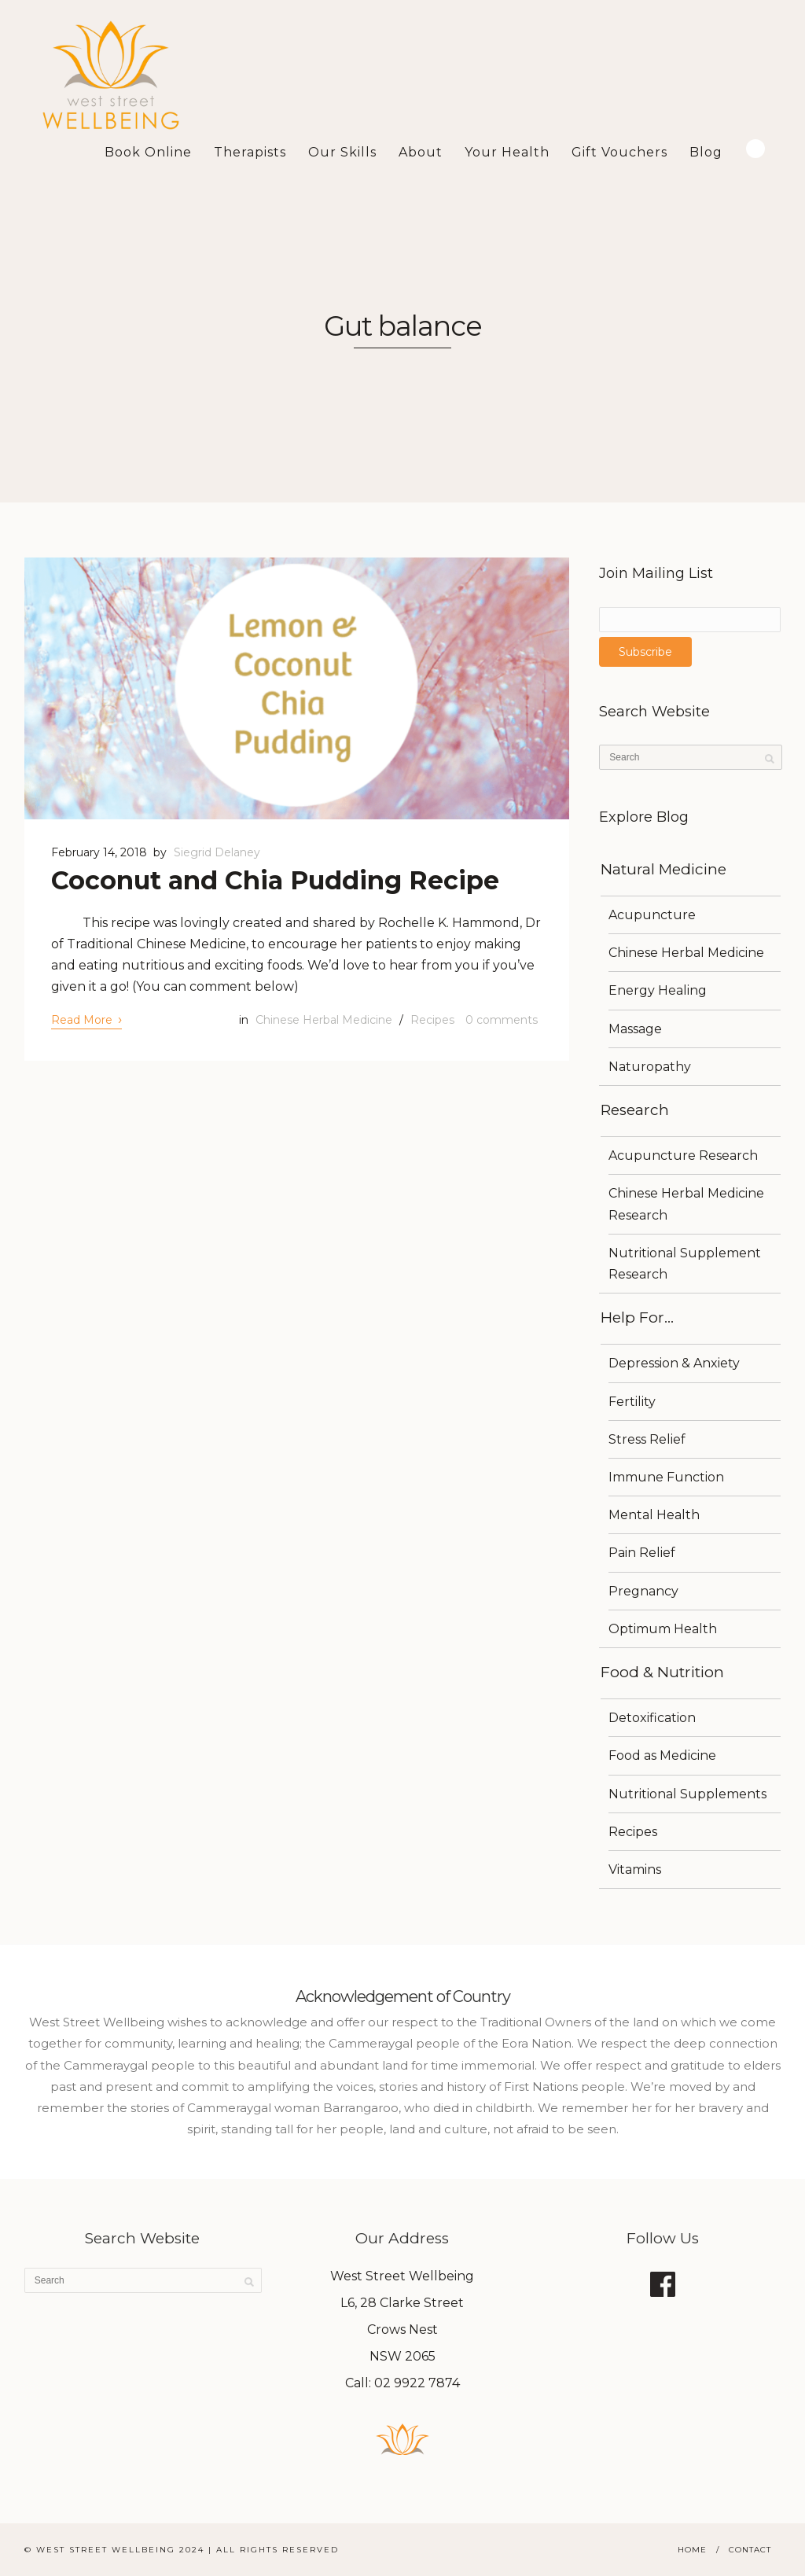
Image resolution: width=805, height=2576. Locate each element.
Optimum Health (662, 1628)
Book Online (148, 152)
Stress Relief (647, 1439)
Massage (635, 1028)
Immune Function (666, 1477)
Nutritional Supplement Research (684, 1264)
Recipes (432, 1020)
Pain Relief (641, 1552)
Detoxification (652, 1717)
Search (755, 148)
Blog (705, 152)
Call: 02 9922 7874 (402, 2382)
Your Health (507, 152)
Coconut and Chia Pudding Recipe (275, 880)
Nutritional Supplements (687, 1794)
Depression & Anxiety (674, 1363)
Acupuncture (652, 914)
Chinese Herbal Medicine (323, 1020)
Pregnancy (643, 1591)
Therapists (250, 152)
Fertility (632, 1401)
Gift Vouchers (619, 152)
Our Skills (342, 152)
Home (692, 2550)
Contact (750, 2550)
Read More (86, 1019)
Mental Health (654, 1514)
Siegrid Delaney (217, 852)
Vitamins (634, 1869)
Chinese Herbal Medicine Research (686, 1204)
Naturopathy (649, 1066)
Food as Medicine (662, 1755)
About (421, 152)
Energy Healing (657, 990)
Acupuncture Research (683, 1155)
